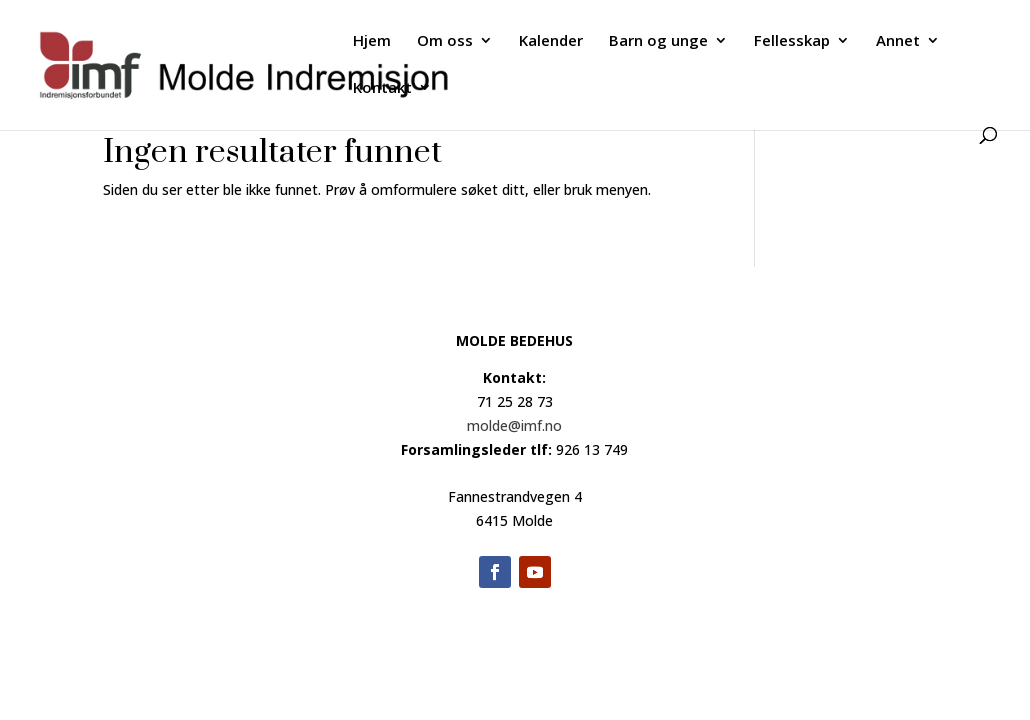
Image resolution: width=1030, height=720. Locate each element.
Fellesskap (792, 41)
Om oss (445, 41)
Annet (898, 41)
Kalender (551, 41)
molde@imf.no (514, 425)
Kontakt (382, 88)
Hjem (372, 41)
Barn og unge (658, 41)
